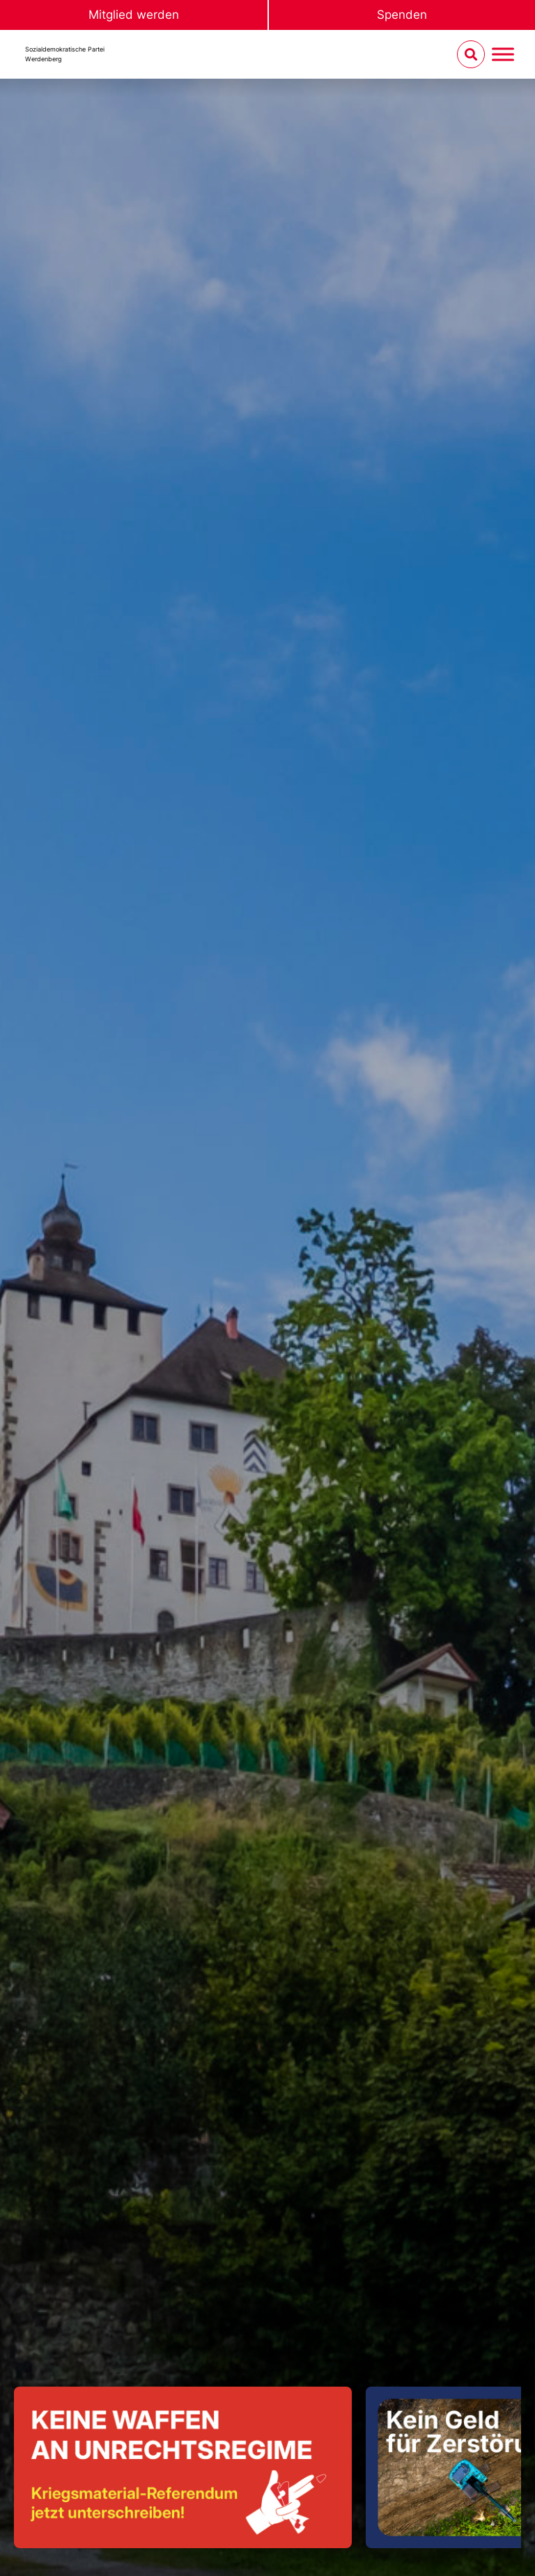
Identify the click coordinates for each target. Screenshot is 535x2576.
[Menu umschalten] (503, 54)
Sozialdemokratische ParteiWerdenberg (64, 54)
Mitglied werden (133, 15)
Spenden (402, 15)
